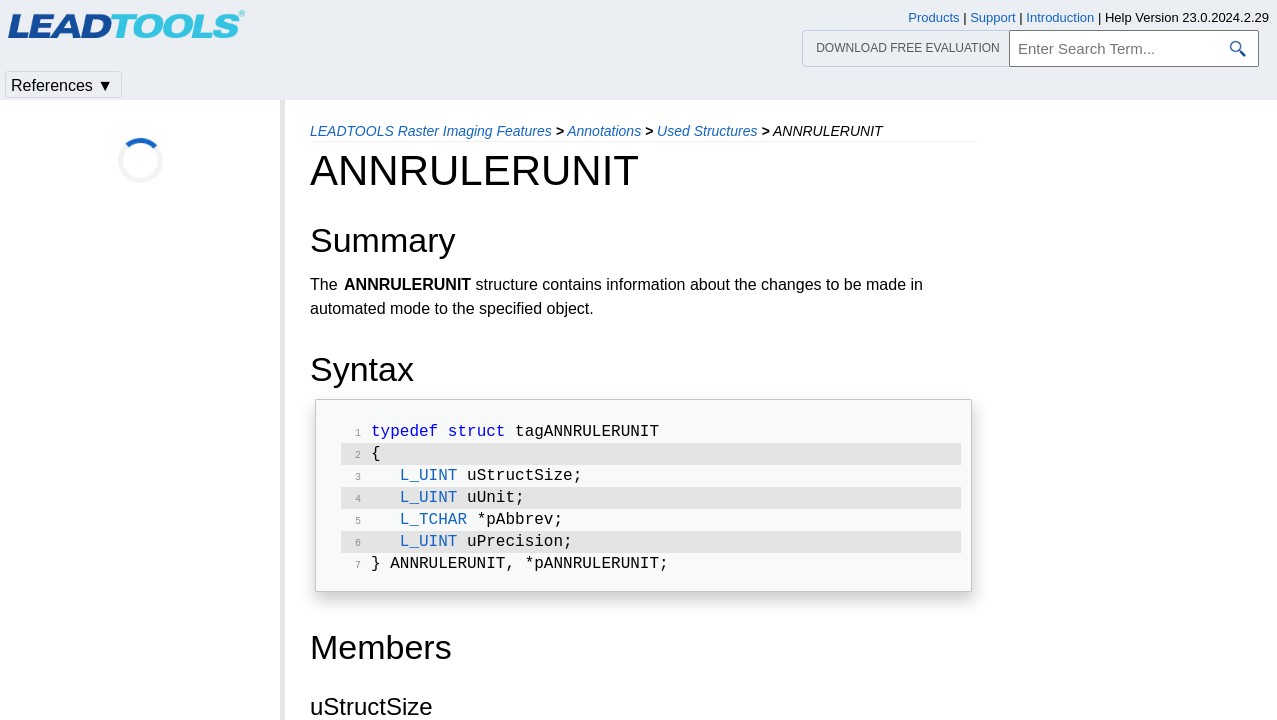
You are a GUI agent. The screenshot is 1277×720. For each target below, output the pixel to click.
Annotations (604, 131)
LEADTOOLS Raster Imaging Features (431, 131)
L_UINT (429, 482)
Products (933, 17)
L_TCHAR (433, 530)
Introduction (1060, 17)
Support (993, 17)
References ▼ (62, 85)
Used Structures (707, 131)
